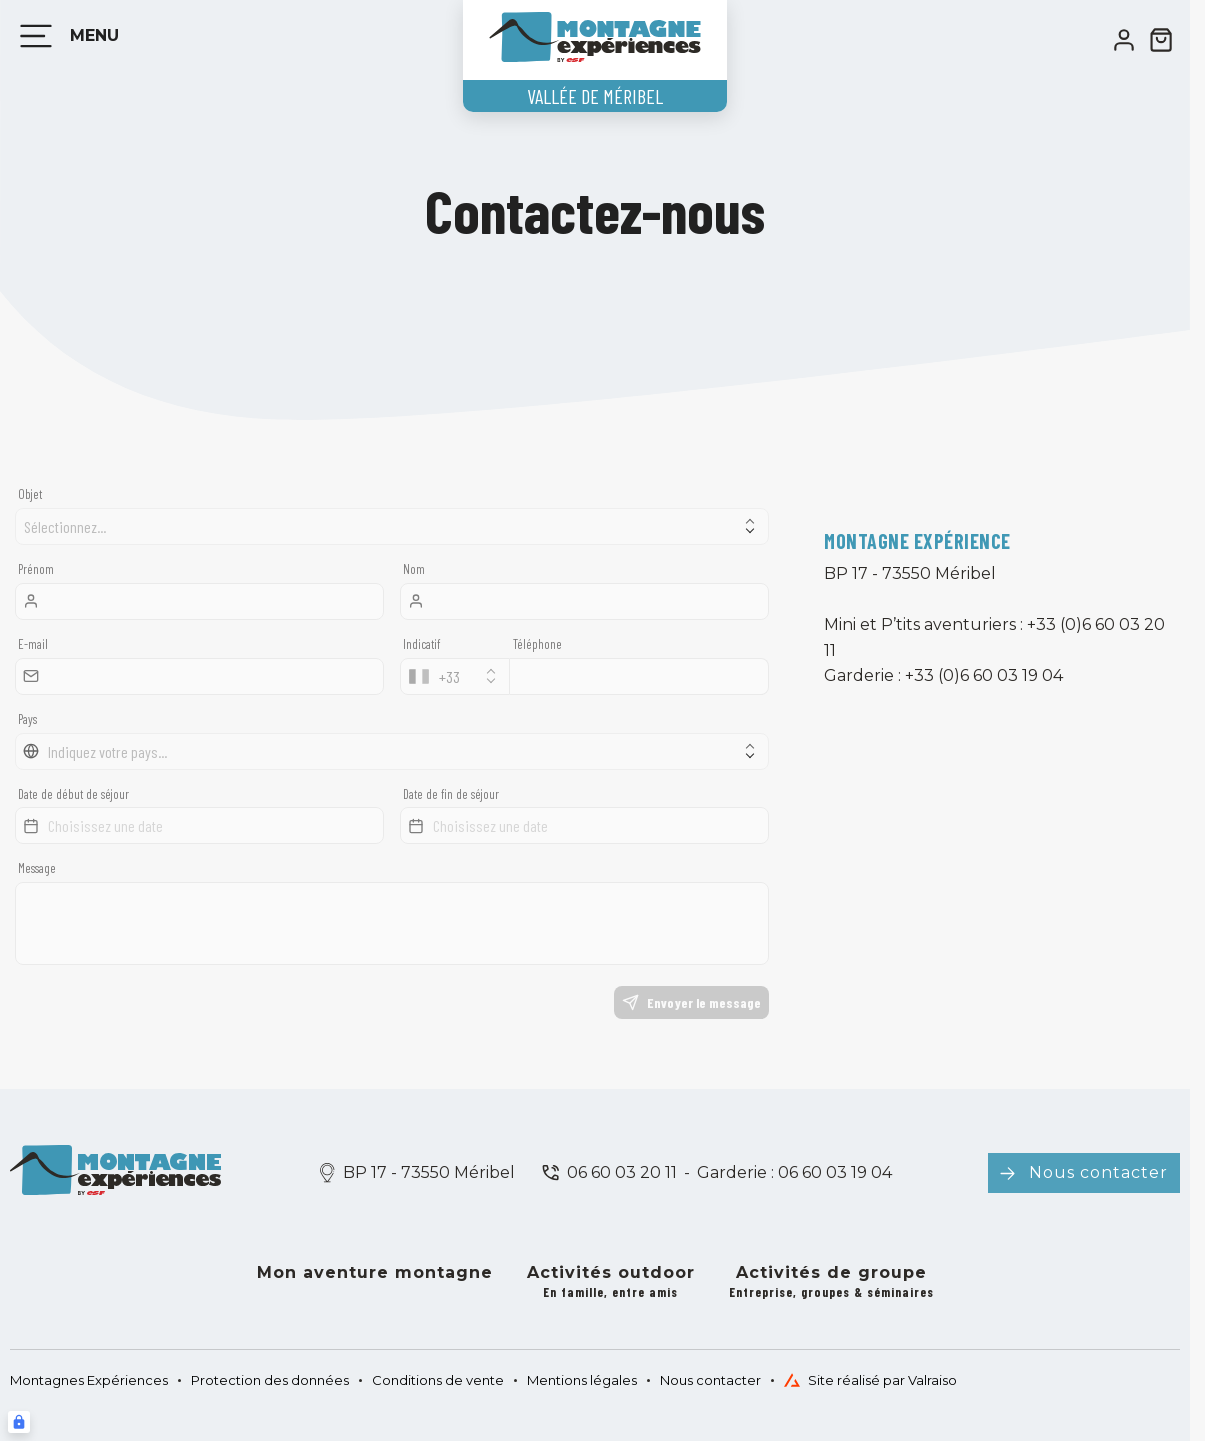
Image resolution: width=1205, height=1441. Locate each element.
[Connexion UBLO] (19, 1422)
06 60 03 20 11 (622, 1172)
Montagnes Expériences (89, 1380)
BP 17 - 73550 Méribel (429, 1172)
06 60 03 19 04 (833, 1172)
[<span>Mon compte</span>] (1124, 40)
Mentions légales (582, 1380)
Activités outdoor (611, 1283)
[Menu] (65, 36)
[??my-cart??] (1161, 40)
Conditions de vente (438, 1380)
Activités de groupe (831, 1283)
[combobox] (455, 676)
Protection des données (270, 1380)
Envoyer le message (691, 1003)
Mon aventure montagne (375, 1272)
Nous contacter (1098, 1172)
